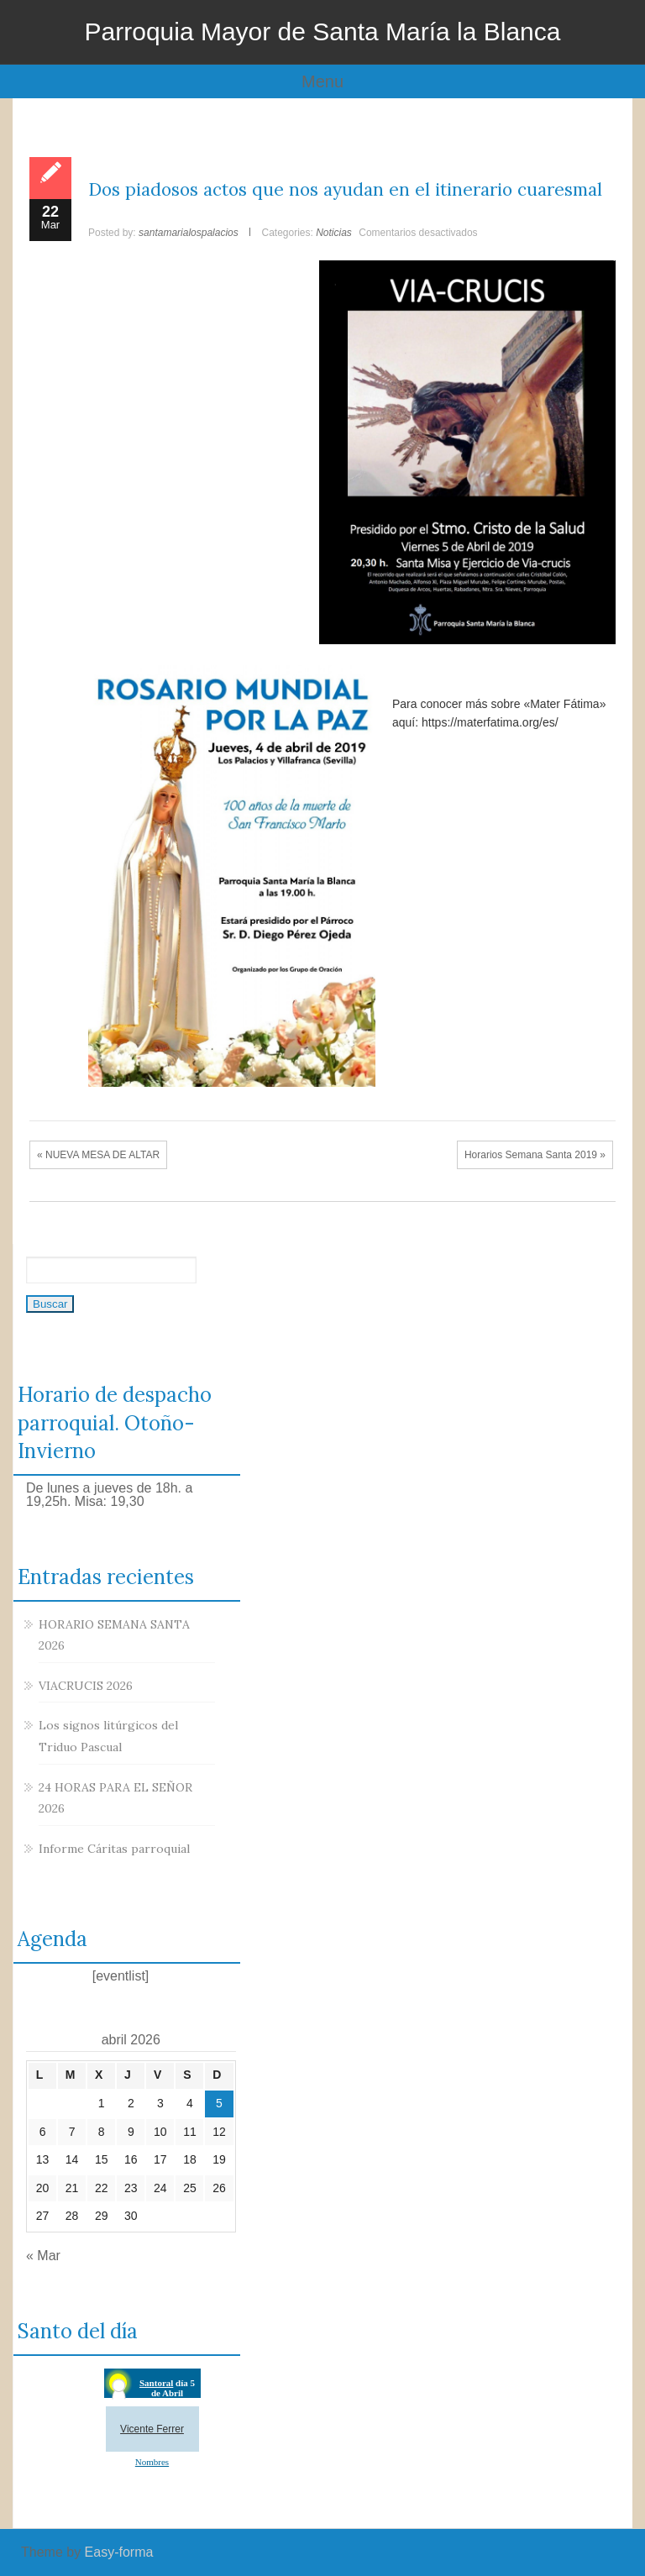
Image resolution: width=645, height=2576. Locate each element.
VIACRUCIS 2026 (86, 1685)
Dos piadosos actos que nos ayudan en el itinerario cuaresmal (345, 189)
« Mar (43, 2255)
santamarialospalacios (189, 233)
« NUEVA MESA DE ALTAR (98, 1155)
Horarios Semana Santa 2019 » (535, 1155)
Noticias (334, 233)
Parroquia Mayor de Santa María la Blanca (323, 31)
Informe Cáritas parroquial (114, 1848)
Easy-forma (119, 2552)
